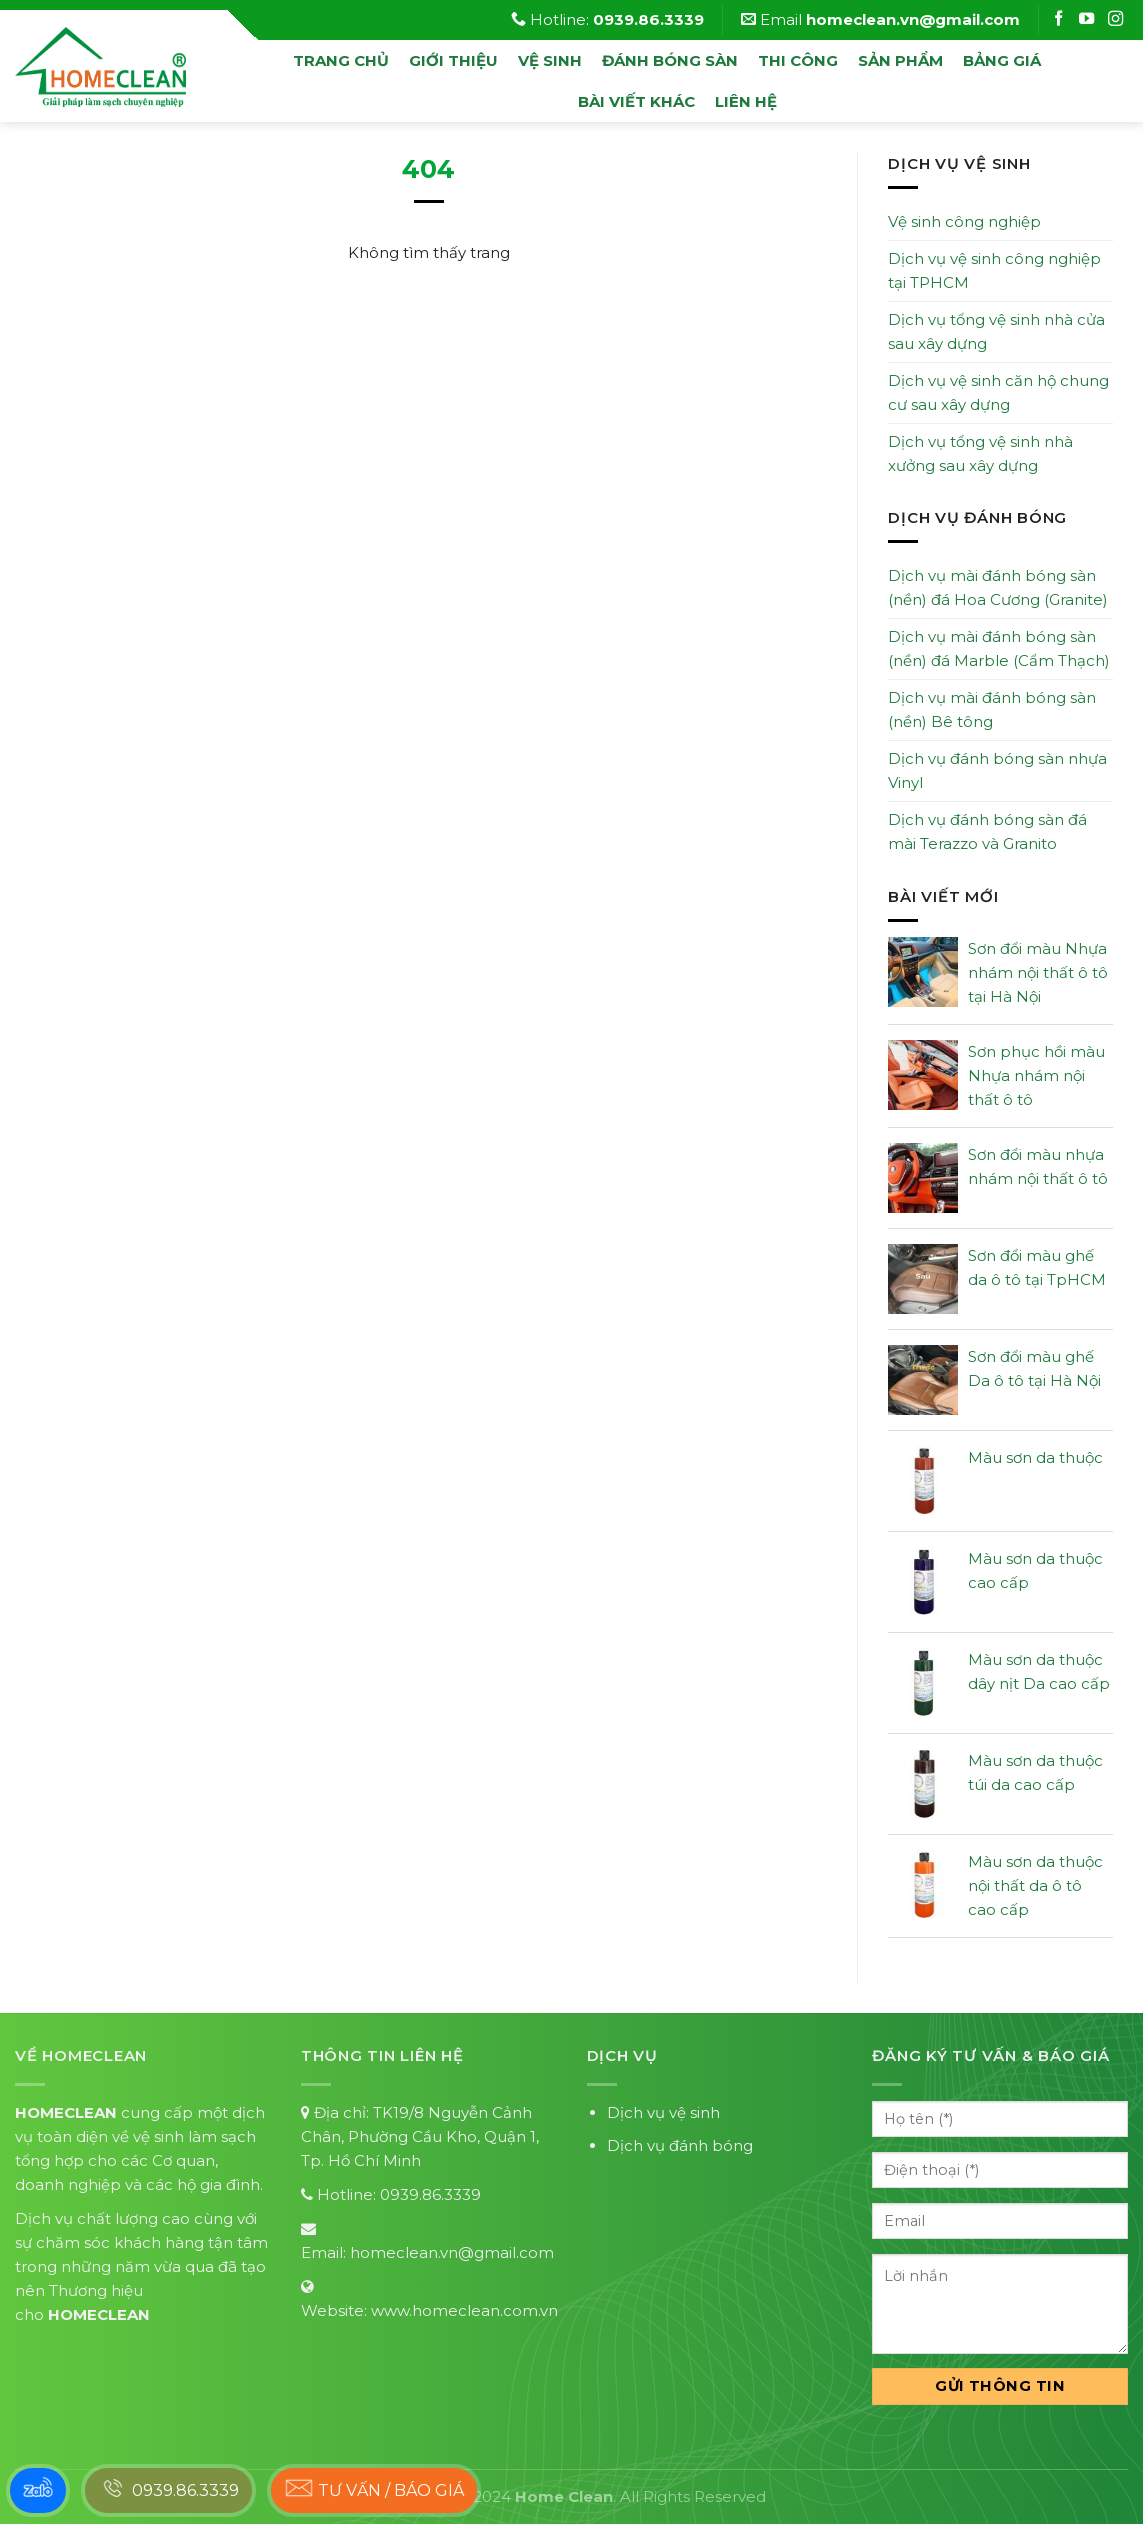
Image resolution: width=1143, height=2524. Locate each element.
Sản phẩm (900, 60)
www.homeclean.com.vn (464, 2310)
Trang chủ (341, 60)
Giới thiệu (453, 60)
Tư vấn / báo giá (374, 2488)
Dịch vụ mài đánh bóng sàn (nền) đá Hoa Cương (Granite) (998, 587)
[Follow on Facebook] (1061, 19)
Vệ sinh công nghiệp (964, 221)
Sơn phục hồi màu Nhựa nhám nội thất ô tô (1036, 1075)
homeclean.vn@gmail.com (452, 2252)
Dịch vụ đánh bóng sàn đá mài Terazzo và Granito (987, 831)
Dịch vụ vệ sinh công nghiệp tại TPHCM (994, 270)
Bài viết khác (636, 101)
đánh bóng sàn (670, 60)
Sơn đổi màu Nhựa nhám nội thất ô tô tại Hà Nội (1038, 972)
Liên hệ (746, 101)
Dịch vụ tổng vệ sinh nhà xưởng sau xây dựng (980, 453)
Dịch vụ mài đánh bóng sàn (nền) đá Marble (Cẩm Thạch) (999, 648)
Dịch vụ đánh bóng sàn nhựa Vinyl (997, 770)
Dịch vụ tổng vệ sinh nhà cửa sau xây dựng (996, 331)
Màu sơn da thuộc (1035, 1457)
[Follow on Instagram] (1089, 19)
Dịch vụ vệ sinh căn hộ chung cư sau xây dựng (998, 392)
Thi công (798, 60)
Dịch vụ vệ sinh (663, 2112)
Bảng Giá (1002, 60)
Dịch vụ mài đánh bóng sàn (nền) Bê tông (992, 709)
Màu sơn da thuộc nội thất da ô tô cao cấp (1035, 1885)
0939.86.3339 (430, 2194)
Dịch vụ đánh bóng (680, 2145)
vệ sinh (550, 60)
